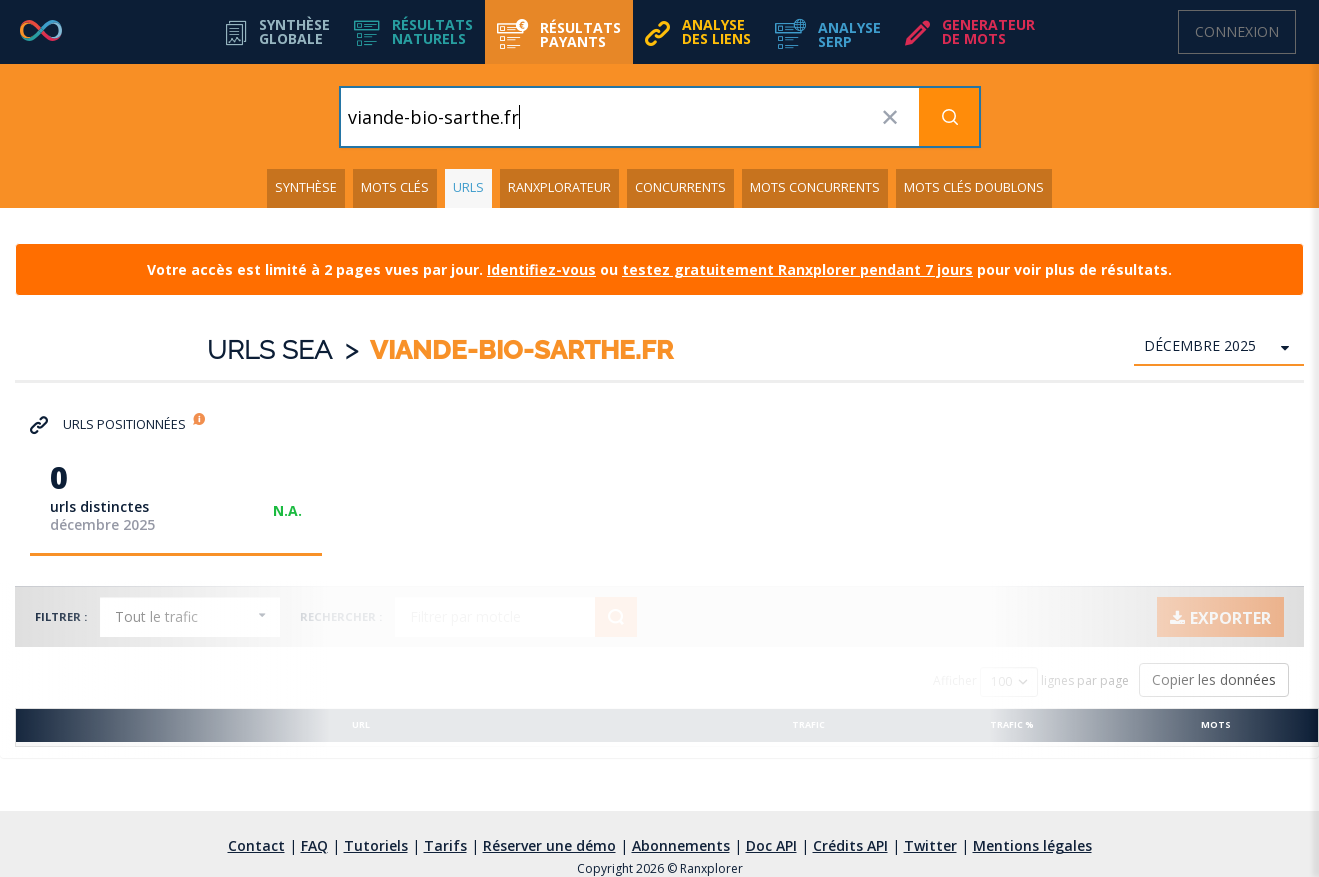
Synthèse (306, 187)
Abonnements (681, 845)
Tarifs (445, 845)
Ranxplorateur (559, 187)
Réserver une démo (549, 845)
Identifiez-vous (541, 269)
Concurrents (680, 187)
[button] (413, 32)
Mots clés (395, 187)
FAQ (314, 845)
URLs (468, 187)
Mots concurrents (815, 187)
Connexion (1237, 31)
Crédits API (850, 845)
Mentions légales (1032, 845)
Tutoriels (376, 845)
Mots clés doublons (974, 187)
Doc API (771, 845)
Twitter (930, 845)
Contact (256, 845)
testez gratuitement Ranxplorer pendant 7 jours (797, 269)
